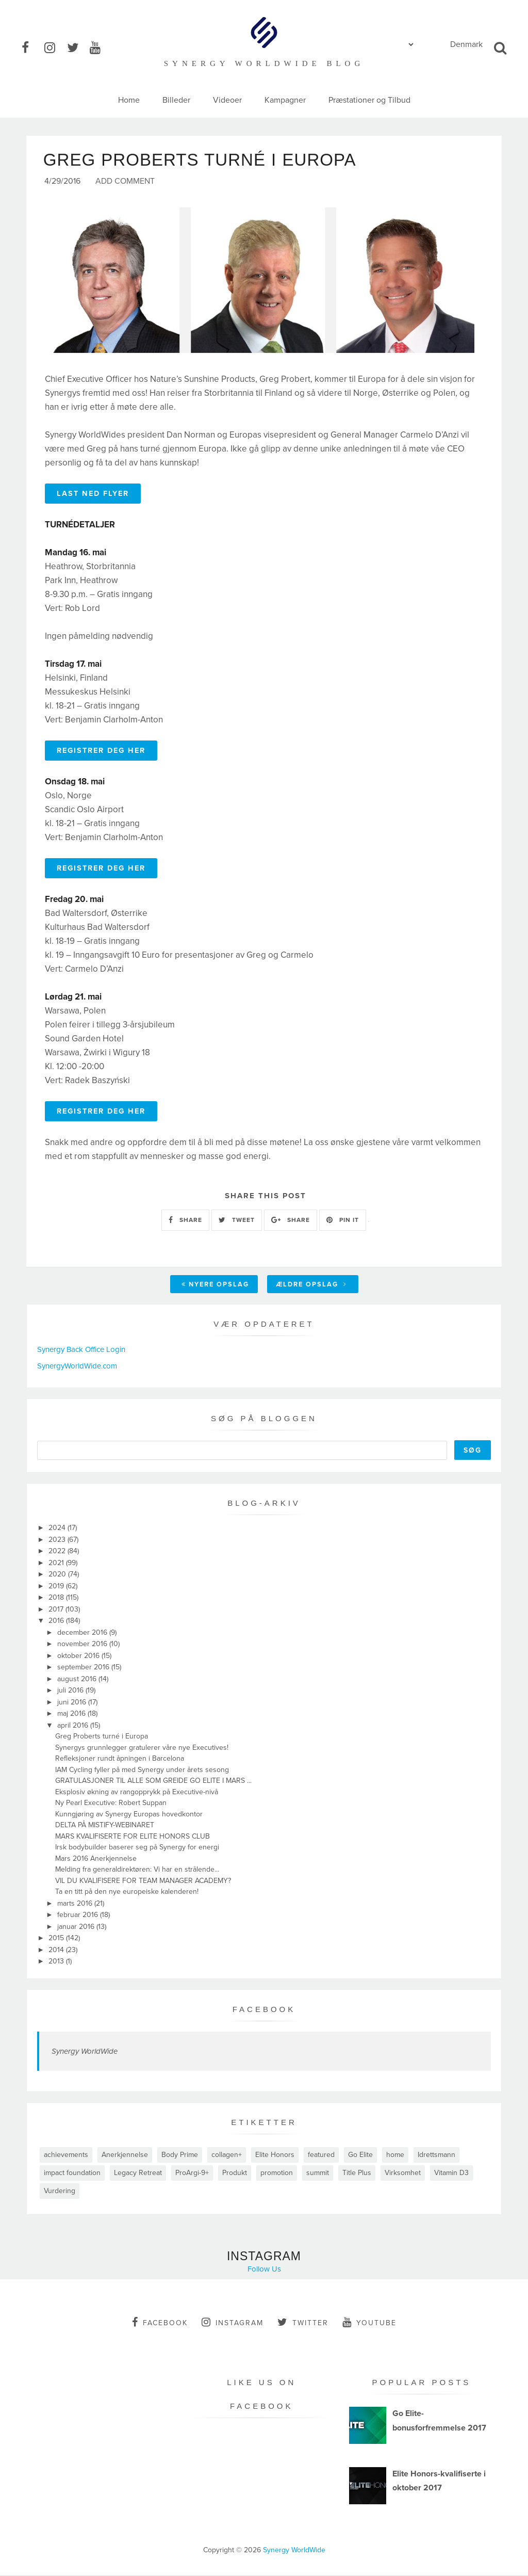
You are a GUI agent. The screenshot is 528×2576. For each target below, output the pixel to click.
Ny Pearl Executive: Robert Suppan (111, 1803)
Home (129, 100)
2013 (57, 1962)
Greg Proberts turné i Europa (101, 1737)
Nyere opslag (215, 1285)
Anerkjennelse (125, 2155)
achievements (66, 2155)
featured (321, 2155)
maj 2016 (72, 1714)
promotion (276, 2173)
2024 (58, 1528)
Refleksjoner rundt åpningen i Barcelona (119, 1759)
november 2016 (83, 1644)
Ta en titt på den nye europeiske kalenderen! (127, 1892)
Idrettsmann (436, 2155)
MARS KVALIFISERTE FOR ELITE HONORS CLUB (132, 1837)
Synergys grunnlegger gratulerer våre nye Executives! (141, 1748)
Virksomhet (403, 2173)
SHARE (185, 1221)
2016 (57, 1621)
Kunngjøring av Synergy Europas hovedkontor (129, 1815)
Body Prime (179, 2155)
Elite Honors (274, 2155)
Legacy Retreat (138, 2173)
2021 (57, 1563)
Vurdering (59, 2191)
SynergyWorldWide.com (77, 1367)
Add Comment (125, 182)
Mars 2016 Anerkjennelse (96, 1859)
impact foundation (72, 2173)
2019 (57, 1587)
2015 (57, 1939)
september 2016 (84, 1668)
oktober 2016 (79, 1656)
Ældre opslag (311, 1285)
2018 (57, 1598)
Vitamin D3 (451, 2173)
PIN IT (342, 1221)
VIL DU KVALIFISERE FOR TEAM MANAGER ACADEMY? (143, 1881)
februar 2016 (78, 1915)
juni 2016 (72, 1703)
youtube (369, 2323)
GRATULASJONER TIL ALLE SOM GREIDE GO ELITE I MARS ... (153, 1781)
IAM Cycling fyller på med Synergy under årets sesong (142, 1770)
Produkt (234, 2173)
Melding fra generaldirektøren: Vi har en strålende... (137, 1870)
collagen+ (226, 2155)
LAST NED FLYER (93, 494)
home (395, 2155)
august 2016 (77, 1680)
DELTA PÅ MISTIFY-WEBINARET (104, 1826)
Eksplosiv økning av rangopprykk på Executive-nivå (136, 1793)
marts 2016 (75, 1904)
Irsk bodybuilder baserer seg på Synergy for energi (137, 1848)
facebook (160, 2323)
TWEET (237, 1221)
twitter (302, 2323)
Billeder (176, 100)
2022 (58, 1552)
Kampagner (285, 100)
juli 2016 (71, 1691)
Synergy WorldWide (85, 2052)
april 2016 (73, 1726)
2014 (57, 1950)
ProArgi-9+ (192, 2173)
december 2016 (83, 1633)
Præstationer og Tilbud (369, 100)
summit (317, 2173)
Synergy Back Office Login (81, 1350)
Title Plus (356, 2173)
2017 (56, 1610)
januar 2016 (76, 1927)
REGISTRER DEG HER (101, 751)
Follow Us (264, 2270)
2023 (58, 1540)
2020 (58, 1575)
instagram (232, 2323)
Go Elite (360, 2155)
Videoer (227, 100)
